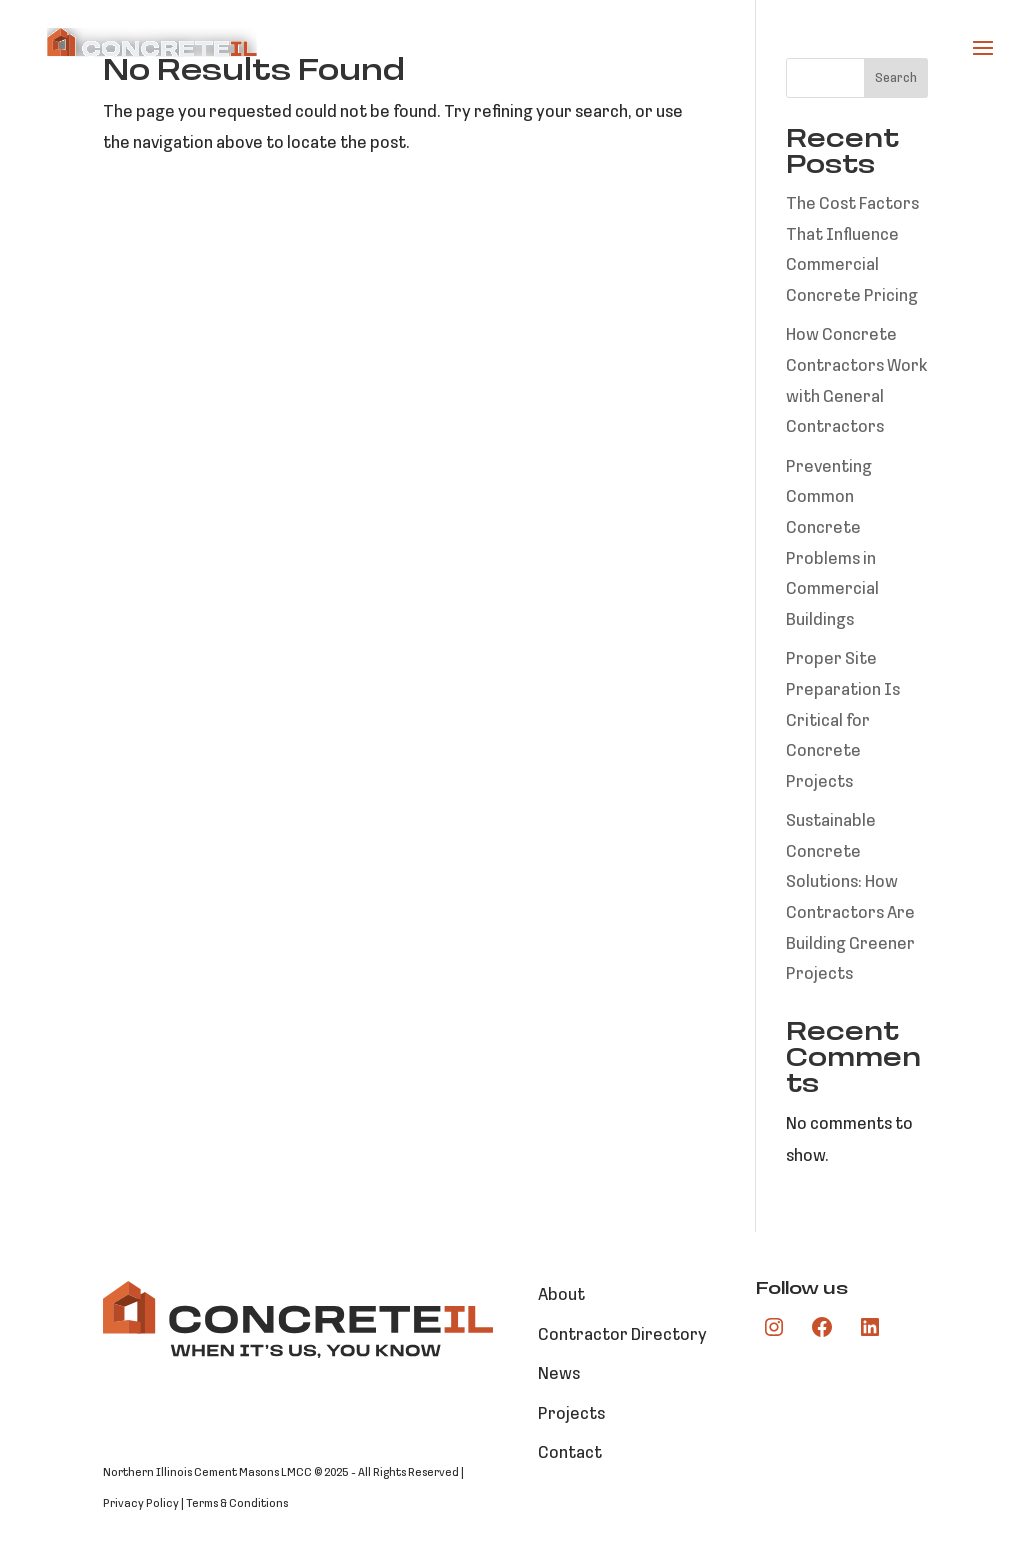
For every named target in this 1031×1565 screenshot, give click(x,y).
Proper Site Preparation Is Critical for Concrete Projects (843, 720)
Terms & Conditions (237, 1504)
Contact (570, 1453)
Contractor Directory (622, 1335)
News (559, 1374)
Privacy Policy (141, 1504)
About (561, 1295)
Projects (571, 1414)
